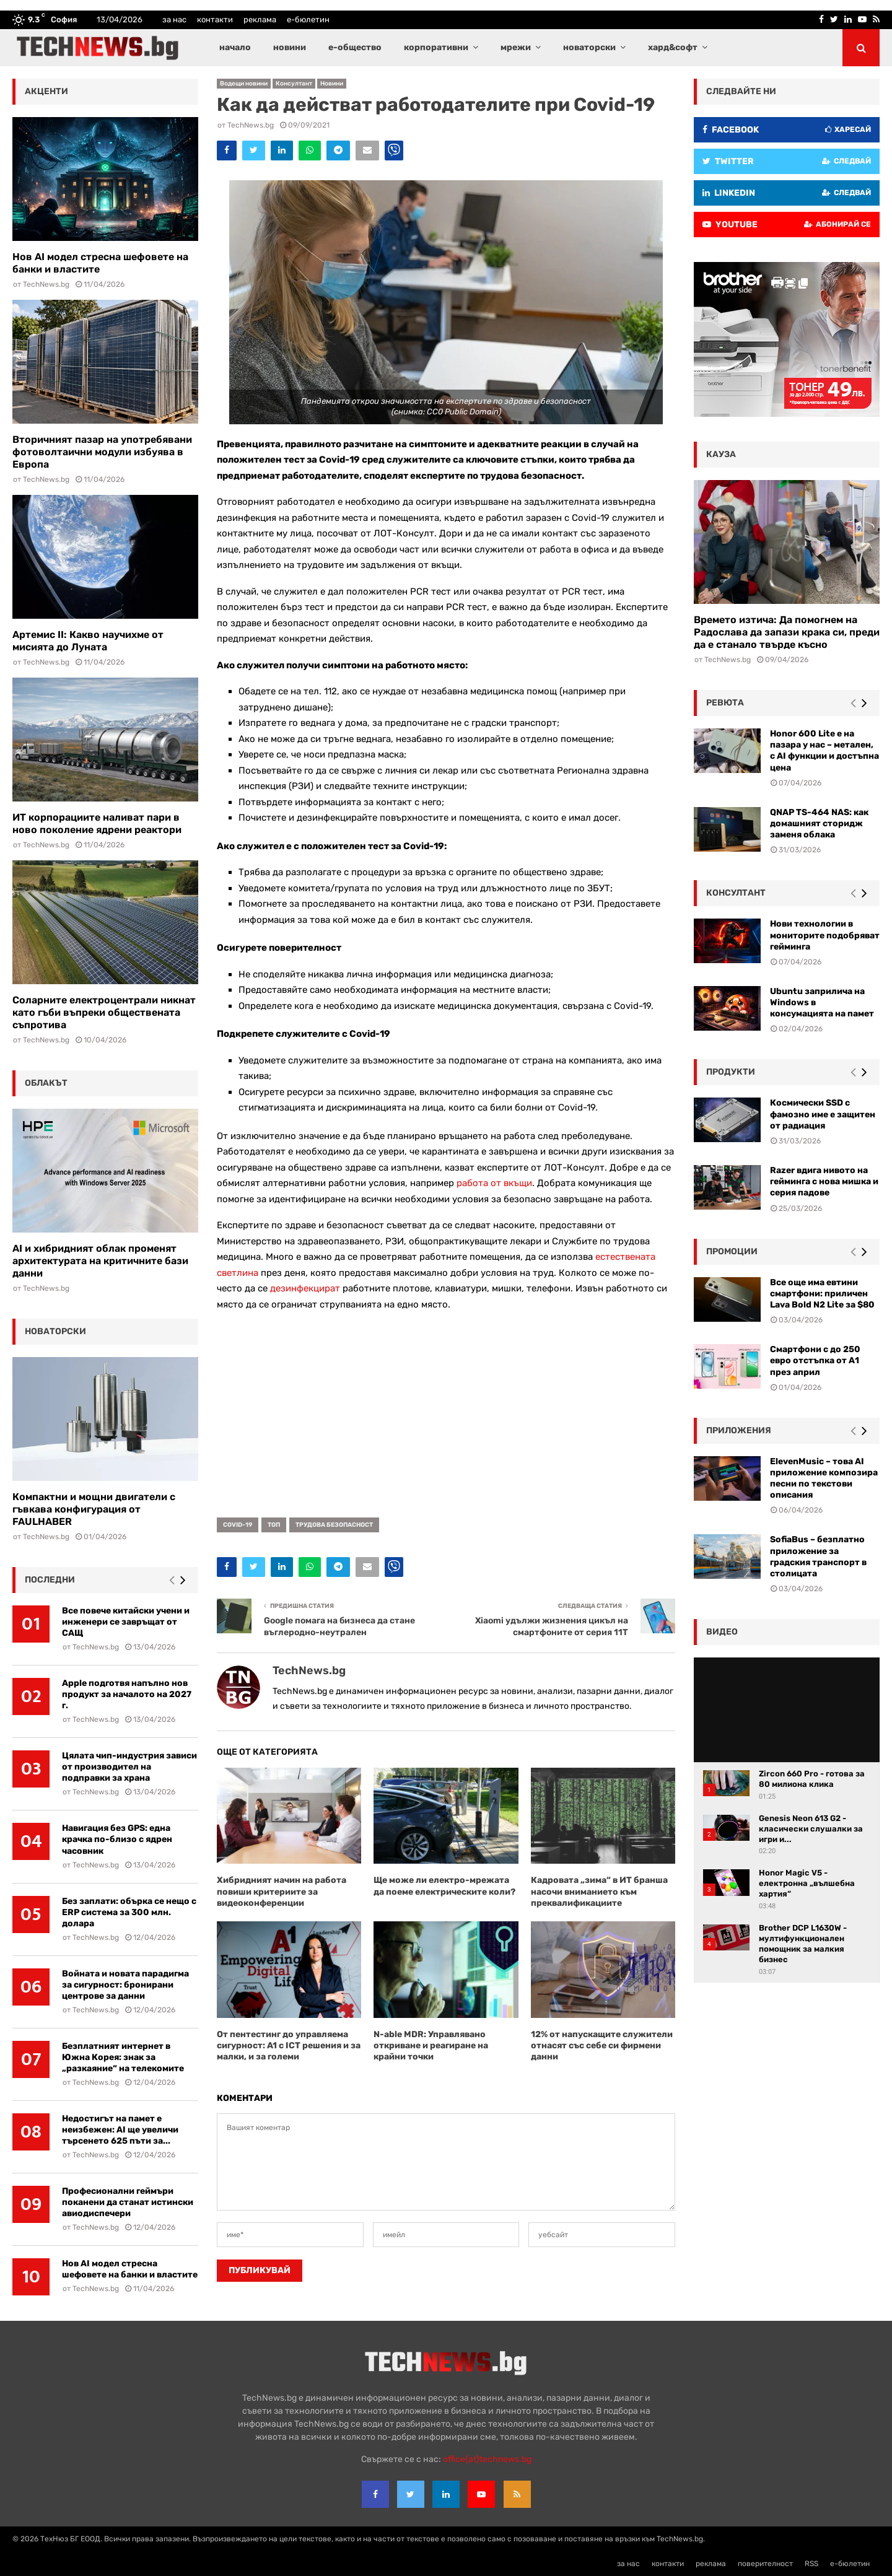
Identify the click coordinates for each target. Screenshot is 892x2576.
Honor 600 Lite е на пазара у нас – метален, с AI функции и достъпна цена (824, 750)
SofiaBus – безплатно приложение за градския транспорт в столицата (818, 1556)
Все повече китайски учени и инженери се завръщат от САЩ (126, 1621)
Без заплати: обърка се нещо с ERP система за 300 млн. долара (129, 1912)
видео (722, 1631)
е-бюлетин (308, 19)
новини (289, 47)
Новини (331, 83)
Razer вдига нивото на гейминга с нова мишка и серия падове (824, 1181)
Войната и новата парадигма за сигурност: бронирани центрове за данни (125, 1984)
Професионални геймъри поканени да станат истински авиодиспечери (127, 2202)
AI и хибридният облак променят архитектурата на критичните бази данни (100, 1260)
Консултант (294, 83)
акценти (46, 91)
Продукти (730, 1072)
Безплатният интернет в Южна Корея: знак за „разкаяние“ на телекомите (123, 2057)
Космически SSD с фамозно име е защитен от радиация (822, 1114)
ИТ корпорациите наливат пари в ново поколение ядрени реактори (96, 823)
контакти (215, 19)
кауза (721, 454)
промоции (732, 1251)
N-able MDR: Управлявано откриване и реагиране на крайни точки (431, 2045)
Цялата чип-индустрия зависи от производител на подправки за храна (129, 1766)
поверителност (765, 2563)
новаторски (589, 47)
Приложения (738, 1430)
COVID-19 (237, 1525)
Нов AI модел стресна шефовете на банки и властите (130, 2269)
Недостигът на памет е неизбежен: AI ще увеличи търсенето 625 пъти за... (120, 2129)
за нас (174, 19)
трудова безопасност (334, 1525)
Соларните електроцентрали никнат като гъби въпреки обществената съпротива (104, 1012)
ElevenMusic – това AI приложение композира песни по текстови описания (824, 1478)
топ (274, 1525)
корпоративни (436, 47)
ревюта (725, 702)
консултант (736, 893)
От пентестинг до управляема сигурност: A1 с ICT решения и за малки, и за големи (289, 2045)
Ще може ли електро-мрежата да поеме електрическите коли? (444, 1886)
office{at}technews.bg (487, 2459)
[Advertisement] (446, 1409)
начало (235, 47)
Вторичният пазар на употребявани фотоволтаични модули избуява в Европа (102, 452)
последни (50, 1579)
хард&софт (672, 47)
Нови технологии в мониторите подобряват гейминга (825, 935)
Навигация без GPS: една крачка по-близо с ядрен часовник (117, 1839)
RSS (811, 2563)
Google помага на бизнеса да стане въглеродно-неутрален (339, 1626)
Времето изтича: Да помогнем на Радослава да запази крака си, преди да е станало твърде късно (787, 632)
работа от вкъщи (494, 1183)
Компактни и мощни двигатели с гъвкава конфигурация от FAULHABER (93, 1509)
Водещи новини (244, 83)
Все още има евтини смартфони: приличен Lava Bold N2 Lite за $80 (822, 1293)
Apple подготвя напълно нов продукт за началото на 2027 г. (126, 1694)
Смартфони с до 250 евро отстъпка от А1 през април (815, 1360)
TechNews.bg (250, 125)
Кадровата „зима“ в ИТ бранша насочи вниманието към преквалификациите (599, 1891)
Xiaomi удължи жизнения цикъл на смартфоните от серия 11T (551, 1626)
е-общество (355, 47)
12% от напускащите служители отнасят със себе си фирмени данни (602, 2045)
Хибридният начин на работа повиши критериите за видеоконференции (281, 1891)
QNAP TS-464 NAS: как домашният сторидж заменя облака (819, 823)
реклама (259, 19)
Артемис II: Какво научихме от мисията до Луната (88, 641)
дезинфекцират (305, 1288)
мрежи (516, 47)
